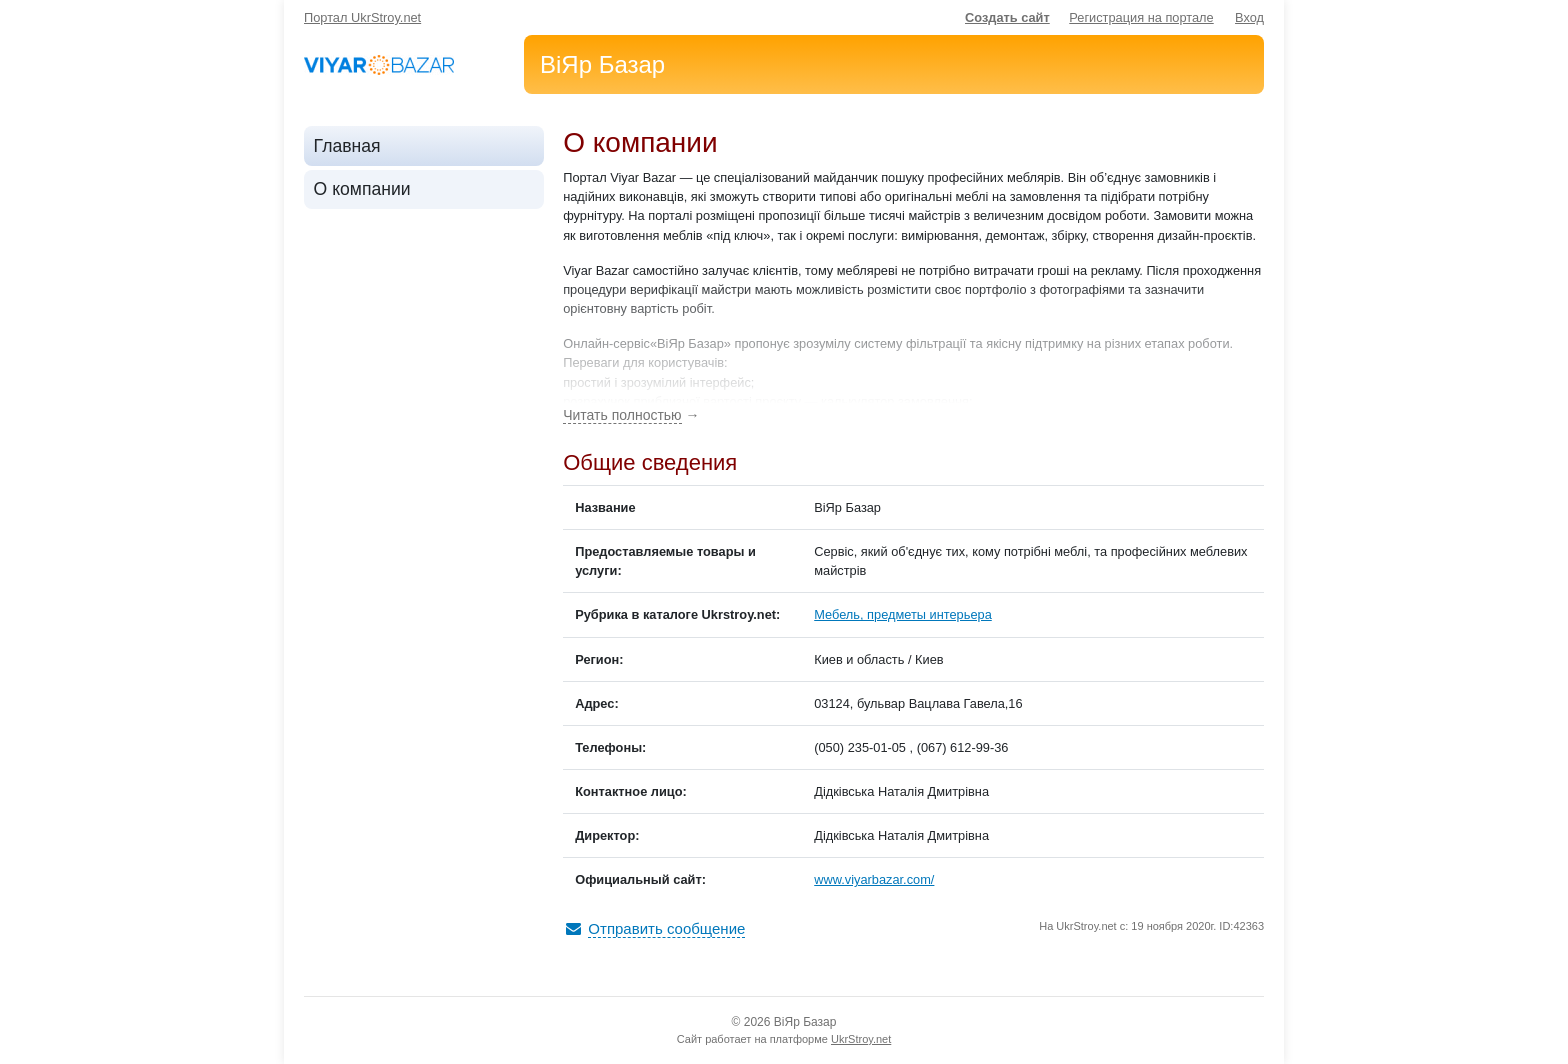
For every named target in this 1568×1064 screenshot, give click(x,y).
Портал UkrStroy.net (362, 17)
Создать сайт (1007, 17)
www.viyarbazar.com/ (874, 879)
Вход (1249, 17)
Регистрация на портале (1141, 17)
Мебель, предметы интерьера (903, 614)
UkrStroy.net (861, 1039)
